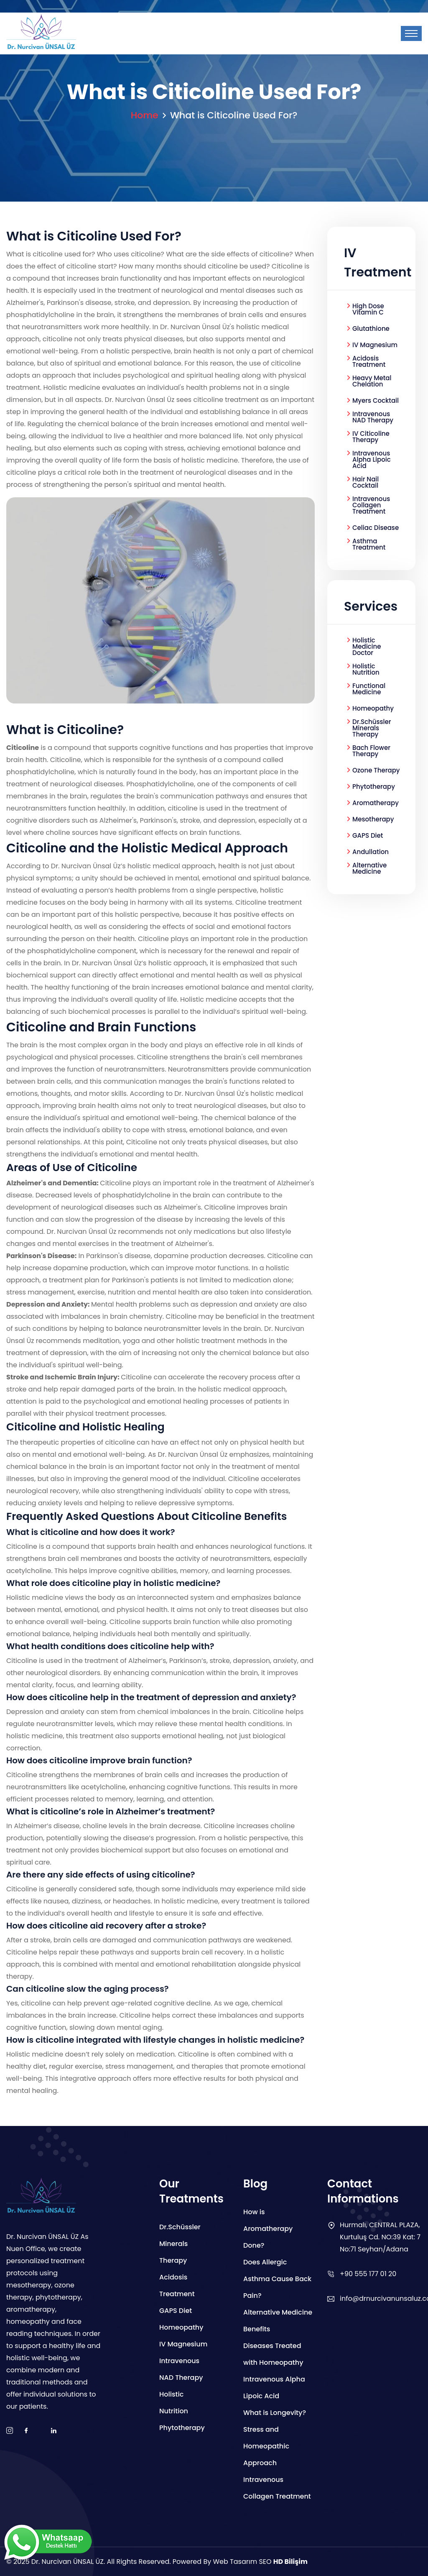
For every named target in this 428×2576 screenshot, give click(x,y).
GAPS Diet (367, 835)
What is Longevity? (274, 2412)
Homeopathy (373, 708)
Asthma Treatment (368, 544)
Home (144, 115)
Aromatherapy (375, 803)
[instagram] (9, 2431)
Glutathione (371, 328)
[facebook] (26, 2431)
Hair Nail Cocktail (365, 482)
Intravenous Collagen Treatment (371, 505)
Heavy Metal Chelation (371, 381)
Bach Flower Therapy (371, 750)
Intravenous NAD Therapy (372, 417)
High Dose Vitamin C (368, 309)
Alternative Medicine (369, 868)
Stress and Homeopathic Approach (266, 2446)
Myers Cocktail (375, 400)
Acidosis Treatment (368, 361)
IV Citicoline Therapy (371, 436)
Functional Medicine (368, 689)
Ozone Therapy (376, 770)
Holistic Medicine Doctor (366, 646)
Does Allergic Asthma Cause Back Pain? (277, 2278)
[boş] (53, 2431)
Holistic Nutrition (366, 669)
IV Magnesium (374, 345)
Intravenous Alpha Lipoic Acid (371, 459)
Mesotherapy (373, 819)
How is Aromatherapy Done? (268, 2228)
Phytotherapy (373, 786)
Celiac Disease (375, 527)
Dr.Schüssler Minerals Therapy (371, 728)
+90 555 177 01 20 (368, 2274)
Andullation (370, 852)
